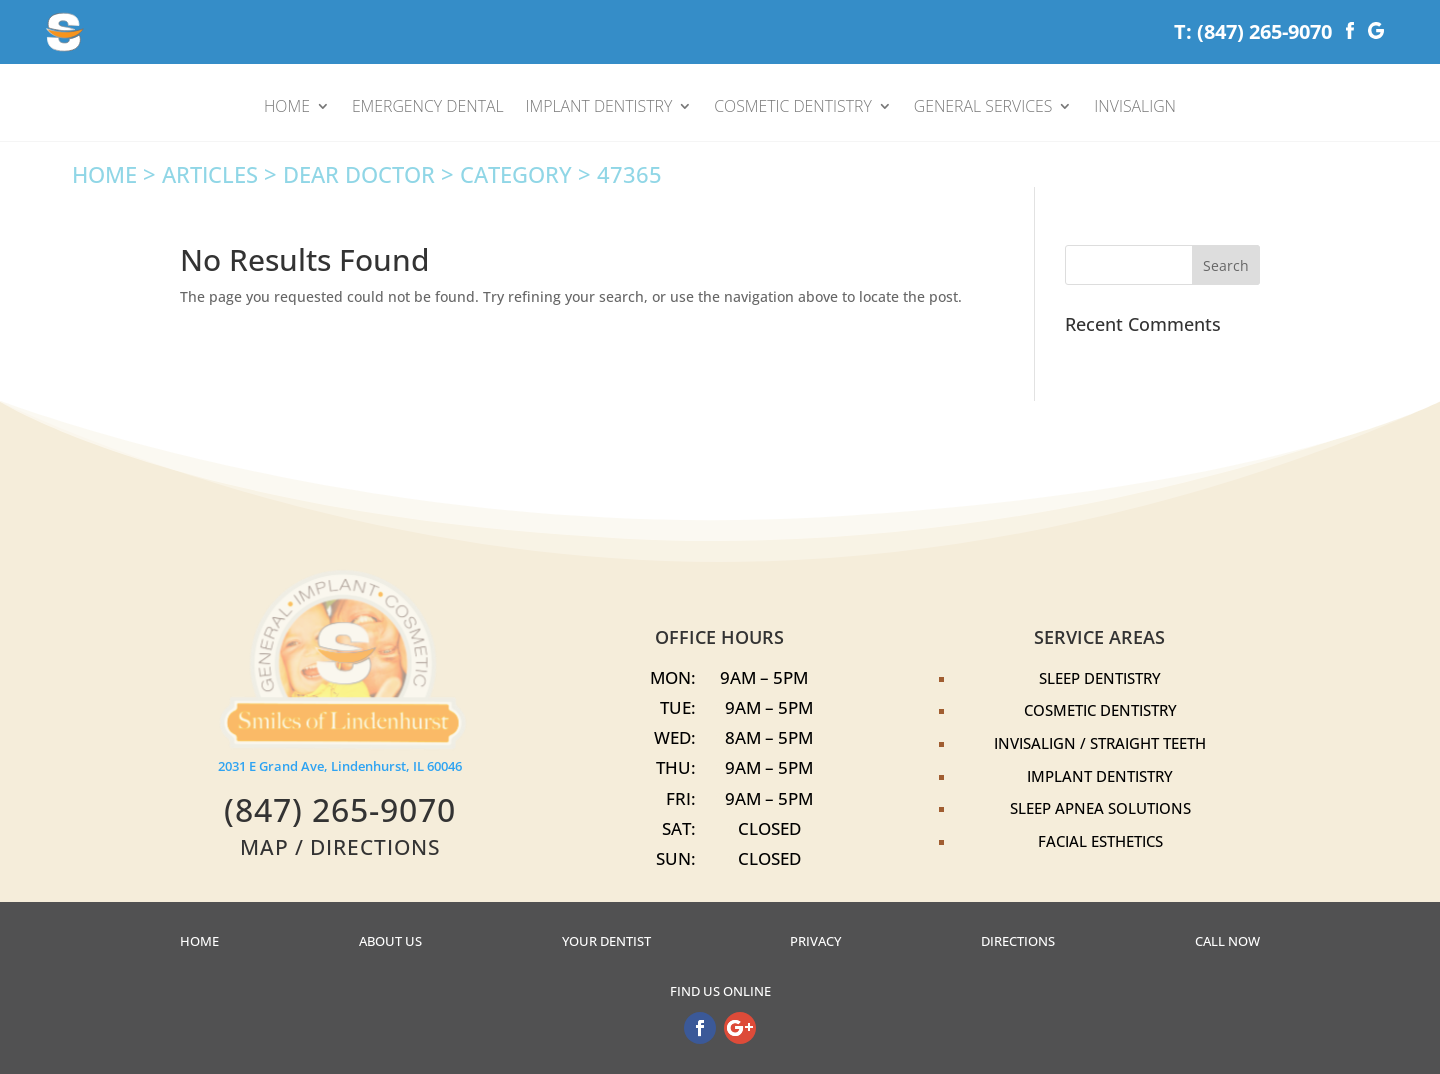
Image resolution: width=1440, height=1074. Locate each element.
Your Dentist (606, 941)
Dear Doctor (359, 174)
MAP (264, 846)
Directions (1018, 941)
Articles (210, 174)
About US (390, 941)
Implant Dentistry (1100, 776)
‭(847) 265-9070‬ (340, 809)
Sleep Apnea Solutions (1100, 808)
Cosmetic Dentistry (1100, 710)
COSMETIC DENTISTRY (793, 108)
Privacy (815, 941)
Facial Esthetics (1100, 841)
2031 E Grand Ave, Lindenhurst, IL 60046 (340, 766)
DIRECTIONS (375, 846)
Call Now (1227, 941)
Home (104, 174)
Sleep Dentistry (1100, 678)
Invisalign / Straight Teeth (1100, 743)
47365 (629, 174)
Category (516, 174)
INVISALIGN (1135, 108)
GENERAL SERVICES (983, 108)
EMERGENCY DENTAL (428, 108)
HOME (287, 108)
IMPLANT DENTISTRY (599, 108)
